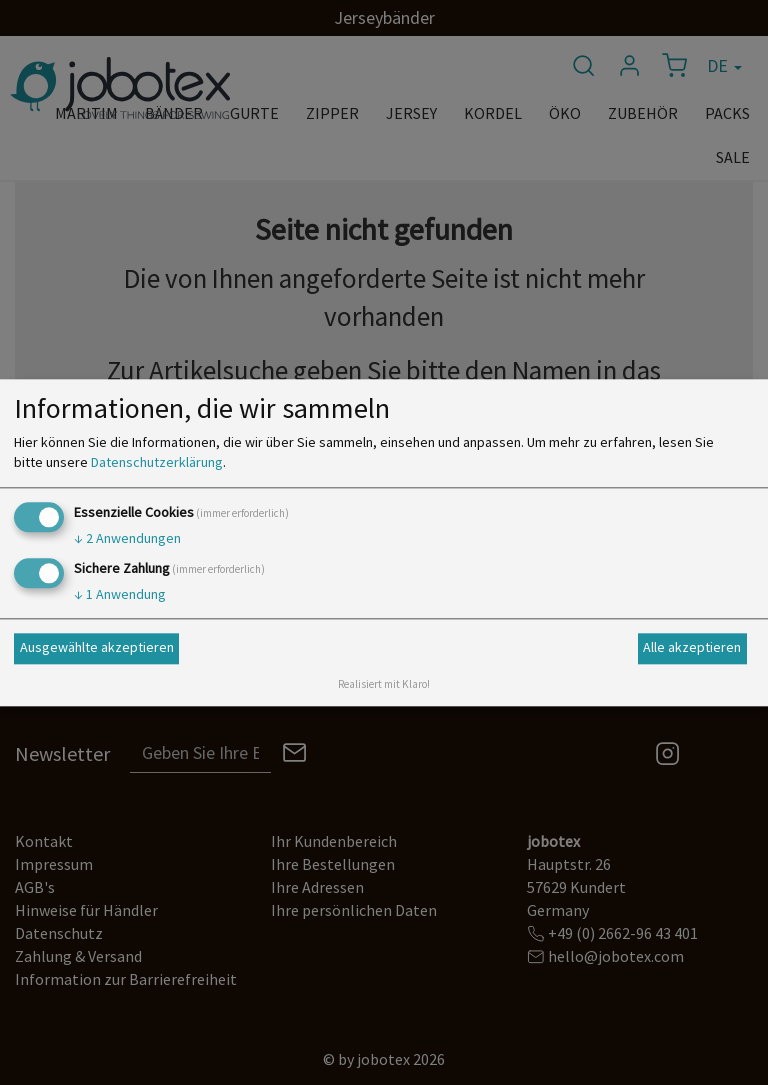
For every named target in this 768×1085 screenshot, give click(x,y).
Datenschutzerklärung (157, 462)
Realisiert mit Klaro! (384, 684)
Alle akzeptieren (692, 648)
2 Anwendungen (127, 538)
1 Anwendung (120, 594)
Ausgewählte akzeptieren (97, 648)
